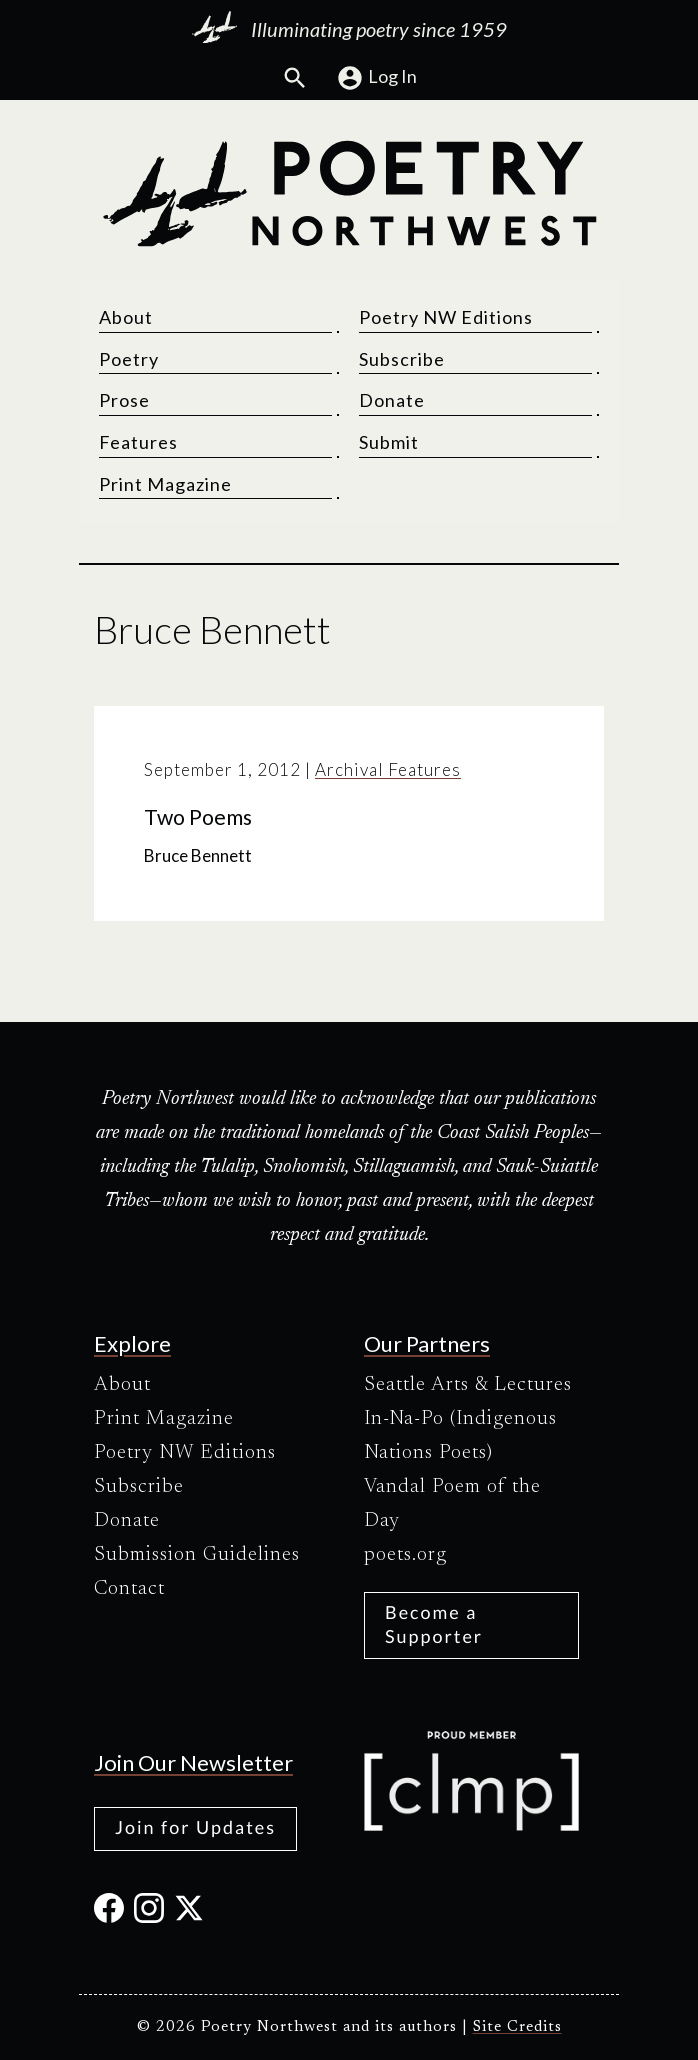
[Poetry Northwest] (349, 194)
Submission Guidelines (197, 1555)
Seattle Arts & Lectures (468, 1385)
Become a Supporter (434, 1623)
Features (138, 443)
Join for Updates (195, 1827)
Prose (124, 401)
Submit (389, 443)
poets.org (405, 1555)
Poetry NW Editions (446, 318)
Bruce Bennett (198, 856)
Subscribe (402, 359)
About (126, 318)
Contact (129, 1589)
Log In (376, 78)
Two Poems (198, 818)
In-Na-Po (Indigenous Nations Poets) (460, 1436)
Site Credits (517, 2027)
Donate (392, 401)
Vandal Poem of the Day (452, 1504)
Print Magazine (165, 484)
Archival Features (388, 769)
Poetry (129, 359)
